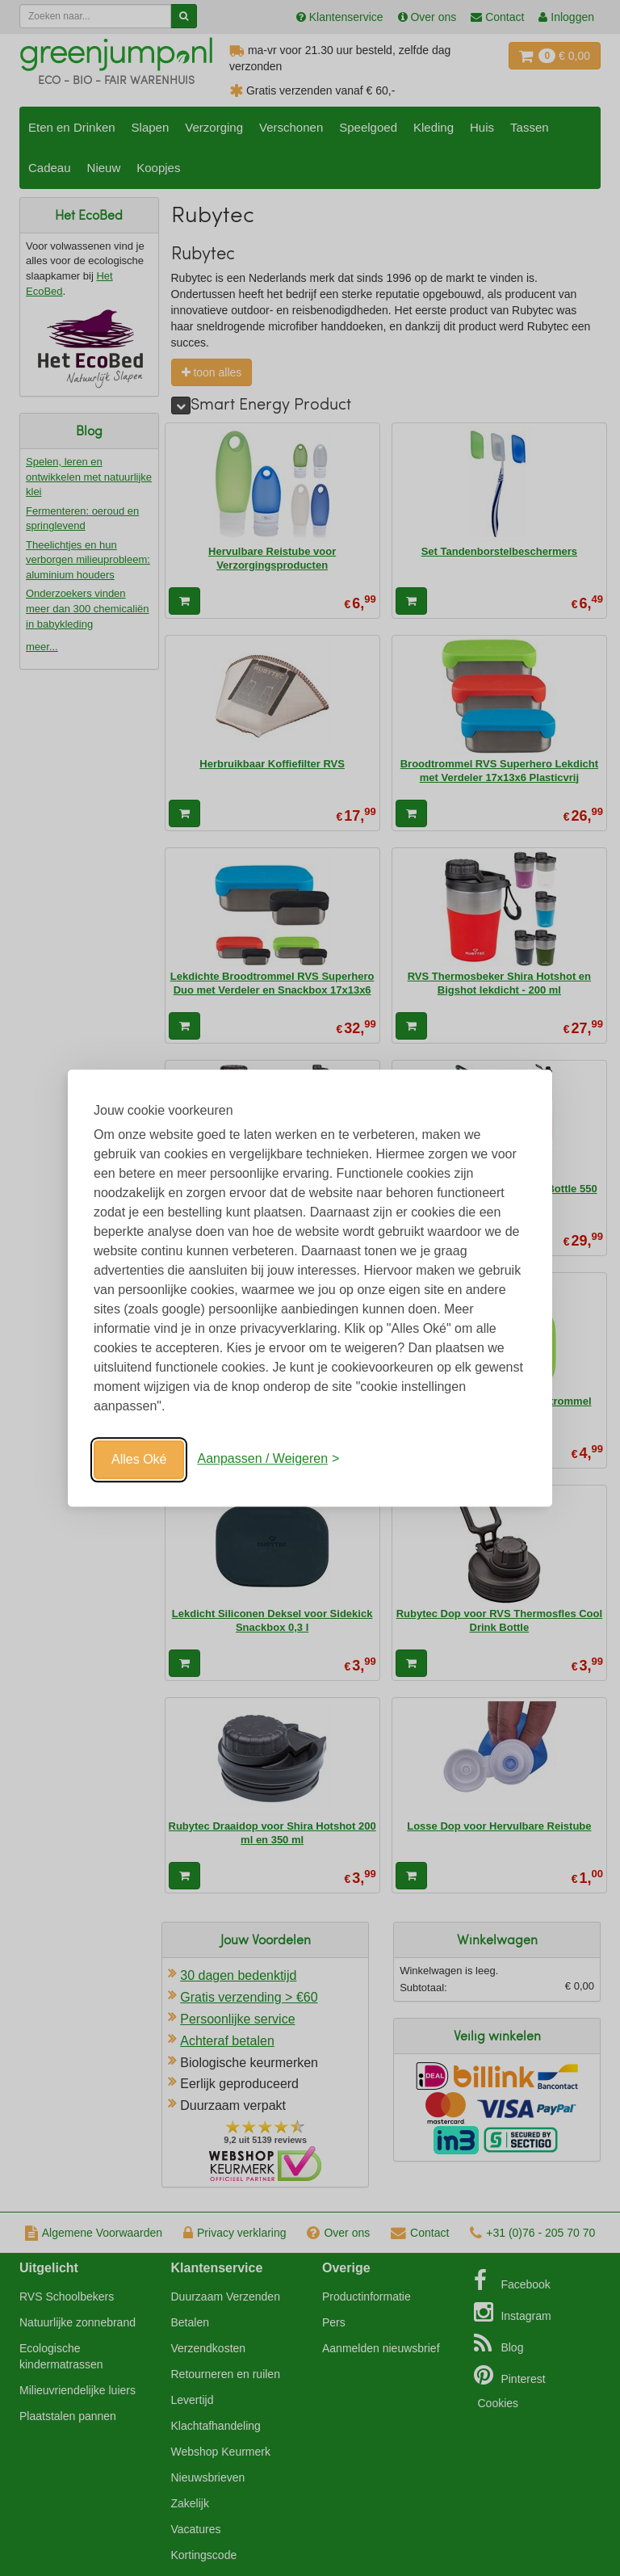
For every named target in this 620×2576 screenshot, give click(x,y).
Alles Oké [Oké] (138, 1459)
